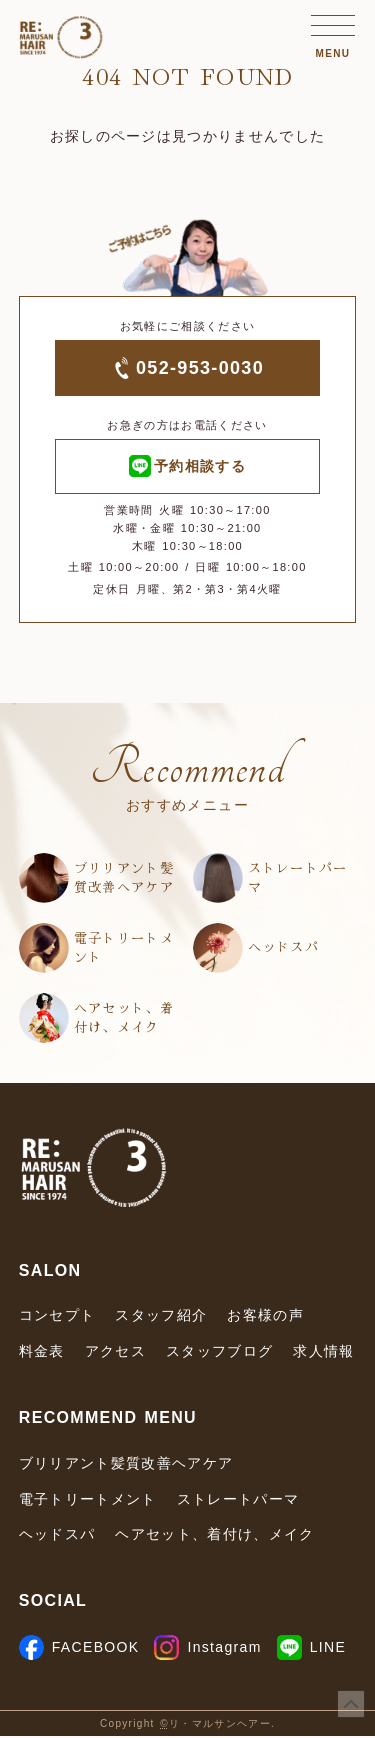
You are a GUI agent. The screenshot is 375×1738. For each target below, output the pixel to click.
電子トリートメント (124, 949)
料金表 (42, 1354)
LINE (311, 1649)
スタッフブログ (219, 1354)
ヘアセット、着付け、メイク (124, 1019)
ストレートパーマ (298, 879)
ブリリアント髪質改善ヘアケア (124, 879)
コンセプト (57, 1318)
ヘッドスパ (284, 949)
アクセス (115, 1354)
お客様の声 (265, 1318)
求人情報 (323, 1354)
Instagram (207, 1649)
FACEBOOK (79, 1649)
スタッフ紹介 (161, 1318)
